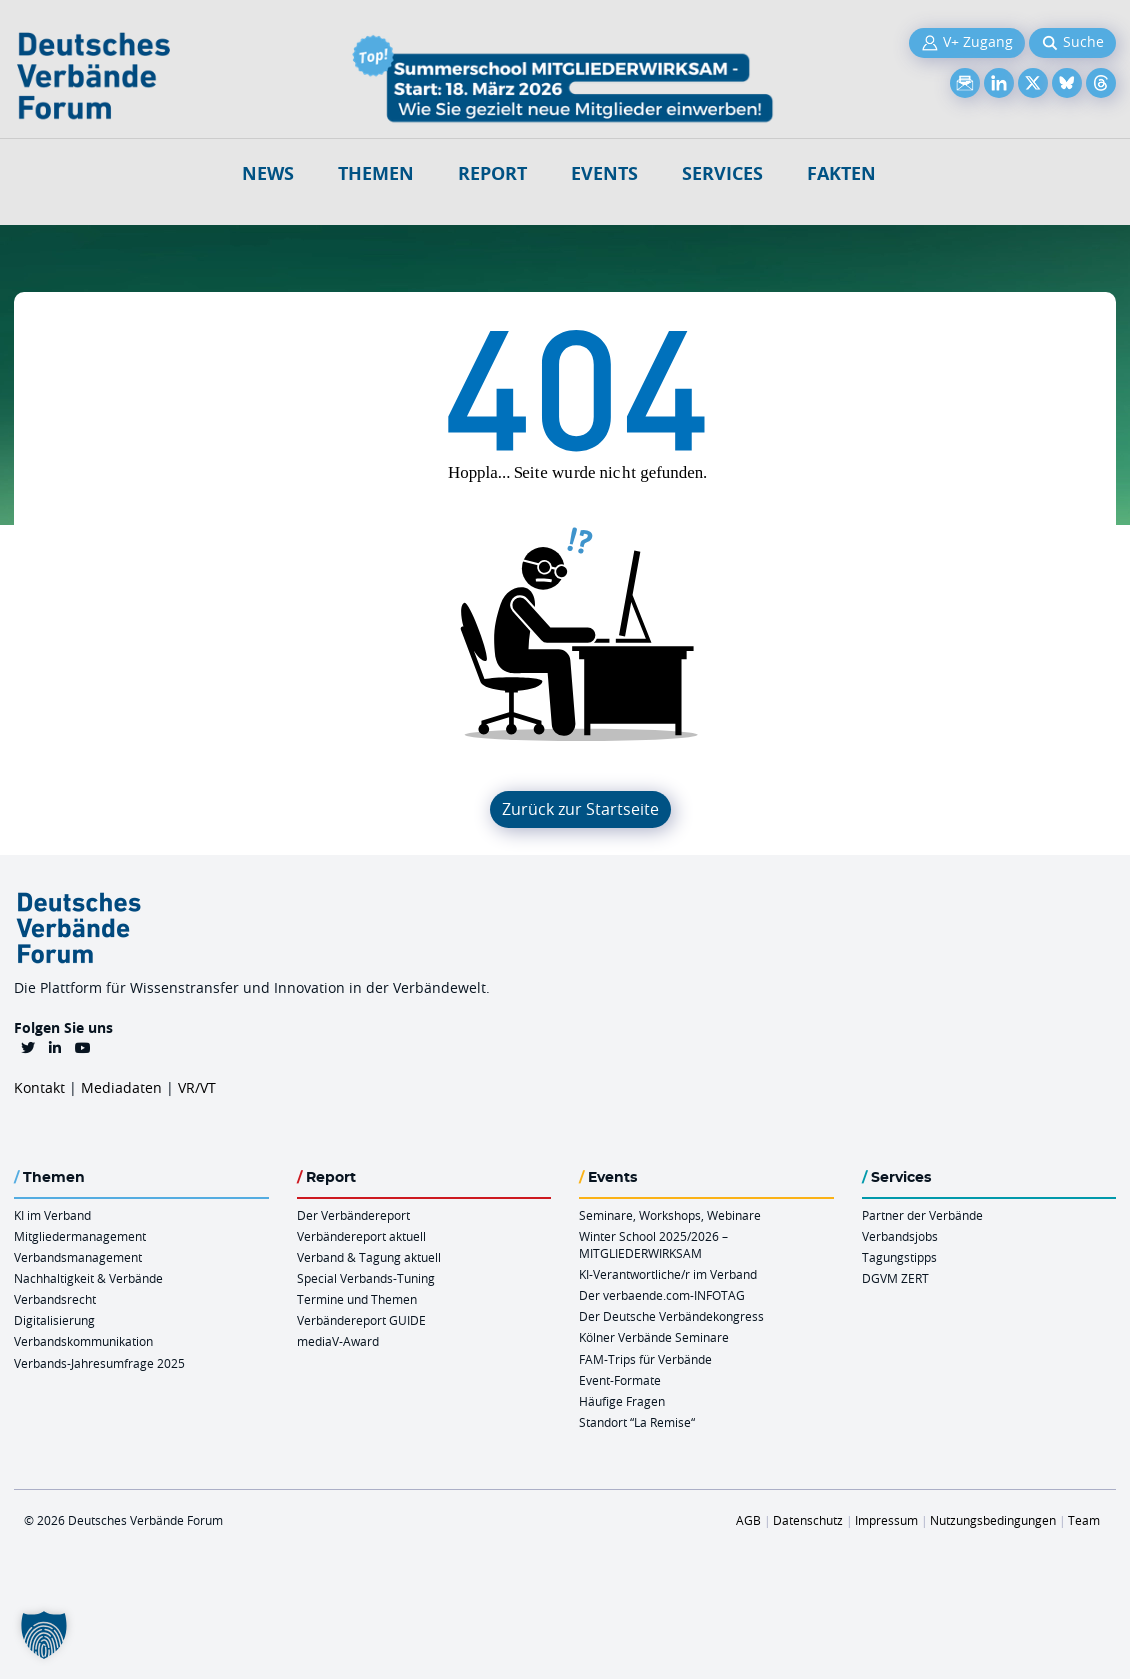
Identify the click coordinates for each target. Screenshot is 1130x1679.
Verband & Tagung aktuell (369, 1257)
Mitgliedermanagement (80, 1236)
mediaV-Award (338, 1341)
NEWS (268, 173)
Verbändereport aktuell (361, 1236)
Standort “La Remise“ (637, 1422)
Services (722, 173)
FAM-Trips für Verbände (645, 1359)
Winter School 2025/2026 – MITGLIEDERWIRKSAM (653, 1244)
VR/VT (197, 1087)
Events (604, 173)
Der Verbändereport (353, 1215)
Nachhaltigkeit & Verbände (88, 1278)
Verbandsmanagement (78, 1257)
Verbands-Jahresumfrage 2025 (99, 1363)
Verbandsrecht (55, 1299)
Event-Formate (620, 1380)
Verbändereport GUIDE (361, 1320)
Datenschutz (808, 1520)
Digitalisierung (54, 1320)
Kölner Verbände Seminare (654, 1337)
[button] (44, 1635)
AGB (748, 1520)
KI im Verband (52, 1215)
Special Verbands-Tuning (366, 1278)
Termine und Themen (357, 1299)
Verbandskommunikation (83, 1341)
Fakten (841, 173)
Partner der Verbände (922, 1215)
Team (1084, 1520)
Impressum (886, 1520)
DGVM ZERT (895, 1278)
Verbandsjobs (900, 1236)
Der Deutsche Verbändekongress (671, 1316)
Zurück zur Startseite (580, 809)
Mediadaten (121, 1087)
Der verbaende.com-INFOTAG (662, 1295)
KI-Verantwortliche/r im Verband (668, 1274)
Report (492, 173)
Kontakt (39, 1087)
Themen (376, 173)
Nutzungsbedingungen (993, 1520)
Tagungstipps (899, 1257)
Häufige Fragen (622, 1401)
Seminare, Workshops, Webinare (670, 1215)
